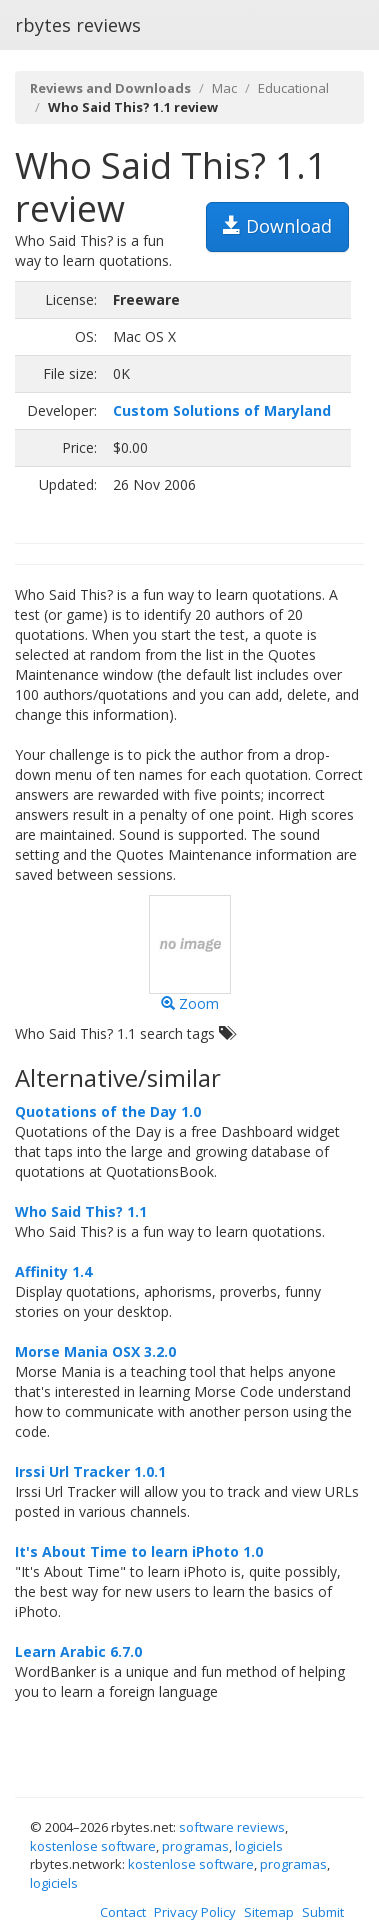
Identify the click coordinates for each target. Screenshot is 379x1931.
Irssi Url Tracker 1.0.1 (90, 1471)
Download (277, 226)
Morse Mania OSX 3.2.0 (95, 1351)
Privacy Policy (195, 1912)
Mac (224, 88)
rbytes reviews (78, 25)
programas (195, 1846)
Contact (123, 1912)
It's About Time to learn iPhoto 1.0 (139, 1551)
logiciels (259, 1846)
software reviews (232, 1827)
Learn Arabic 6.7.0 (78, 1651)
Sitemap (269, 1912)
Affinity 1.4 (53, 1271)
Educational (293, 88)
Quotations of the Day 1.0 (108, 1111)
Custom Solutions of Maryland (222, 410)
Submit (323, 1912)
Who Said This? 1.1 (81, 1211)
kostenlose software (93, 1846)
